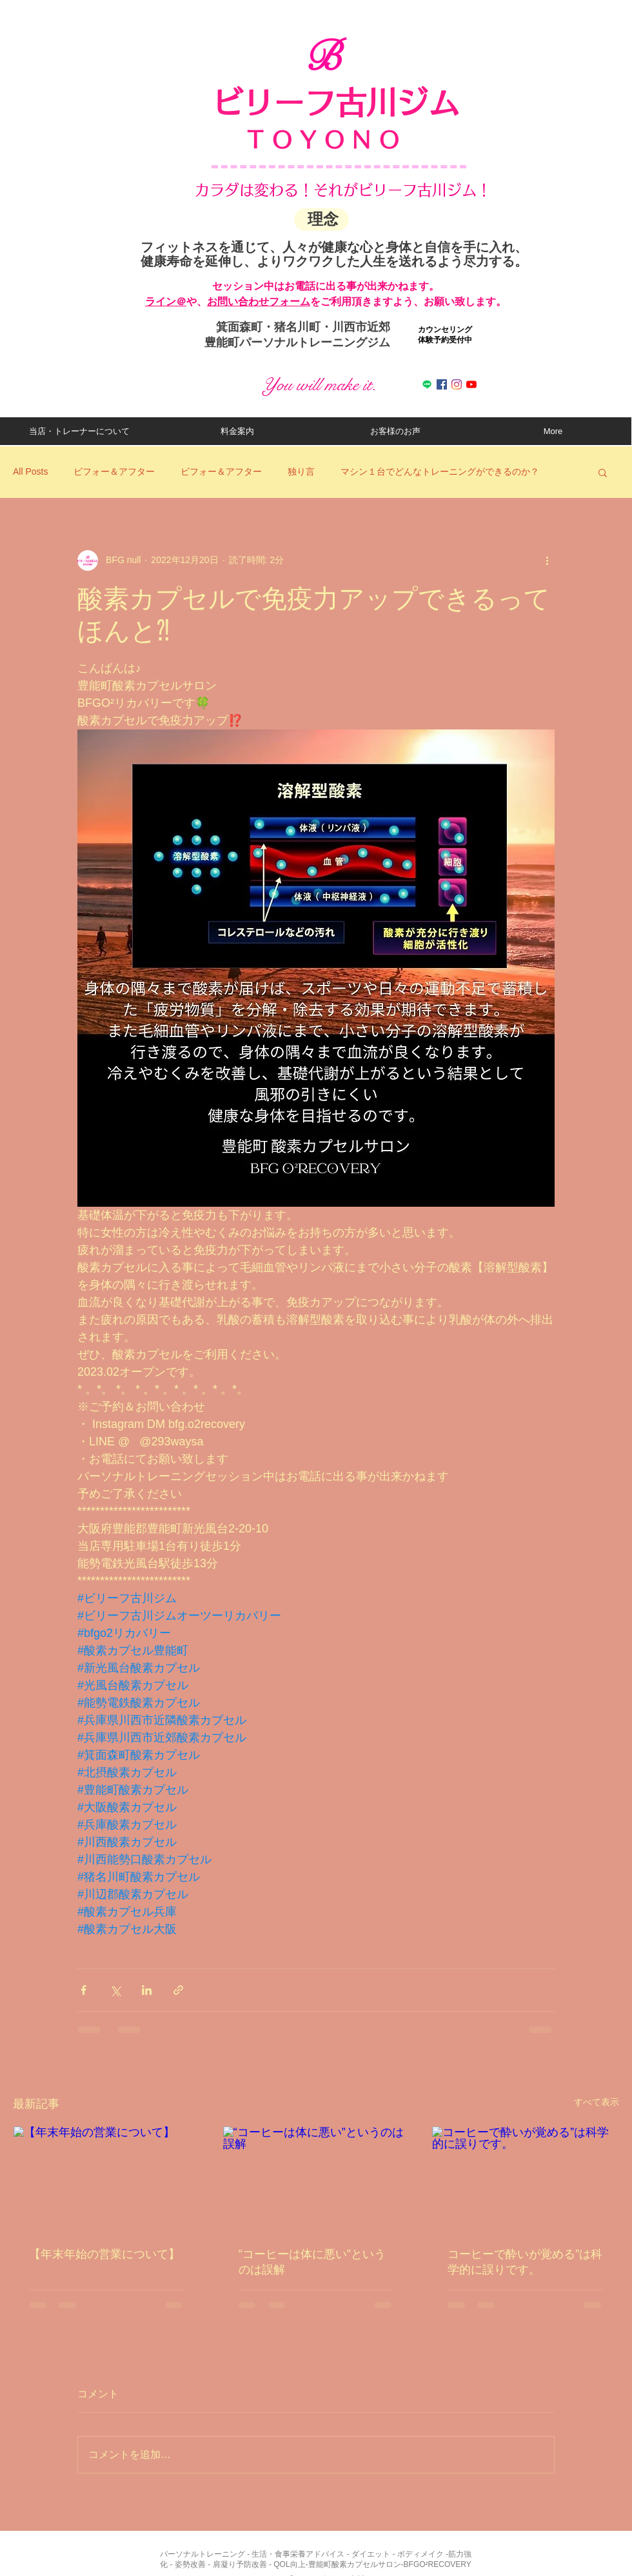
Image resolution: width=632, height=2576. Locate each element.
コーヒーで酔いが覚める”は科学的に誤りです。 (525, 2262)
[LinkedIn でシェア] (147, 1990)
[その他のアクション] (547, 560)
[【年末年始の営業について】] (107, 2178)
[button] (603, 472)
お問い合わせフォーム (258, 301)
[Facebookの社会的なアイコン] (442, 384)
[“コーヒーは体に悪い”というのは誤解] (316, 2178)
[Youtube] (471, 384)
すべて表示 (596, 2102)
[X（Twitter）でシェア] (115, 1990)
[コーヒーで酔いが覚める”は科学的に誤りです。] (525, 2178)
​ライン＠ (165, 301)
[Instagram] (456, 384)
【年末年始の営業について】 (104, 2254)
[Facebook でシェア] (83, 1990)
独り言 (301, 471)
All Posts (30, 471)
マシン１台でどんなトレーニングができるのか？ (440, 471)
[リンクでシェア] (178, 1990)
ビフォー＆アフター (114, 471)
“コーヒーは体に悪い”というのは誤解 (312, 2262)
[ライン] (427, 384)
